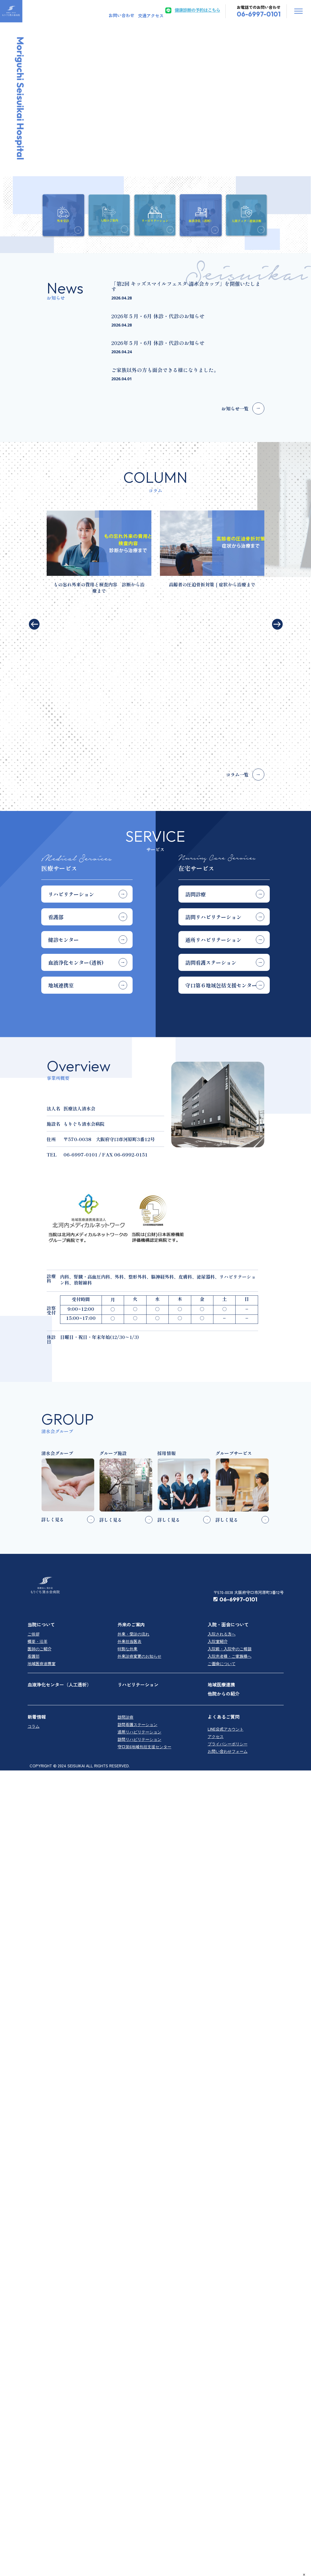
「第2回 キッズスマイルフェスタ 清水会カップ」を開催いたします (185, 286)
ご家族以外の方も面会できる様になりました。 (165, 369)
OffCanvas (298, 11)
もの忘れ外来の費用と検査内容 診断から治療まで (99, 587)
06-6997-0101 (235, 1464)
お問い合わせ (121, 15)
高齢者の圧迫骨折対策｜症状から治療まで (212, 584)
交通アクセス (151, 16)
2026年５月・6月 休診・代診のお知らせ (158, 316)
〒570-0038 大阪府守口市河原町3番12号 (248, 1457)
